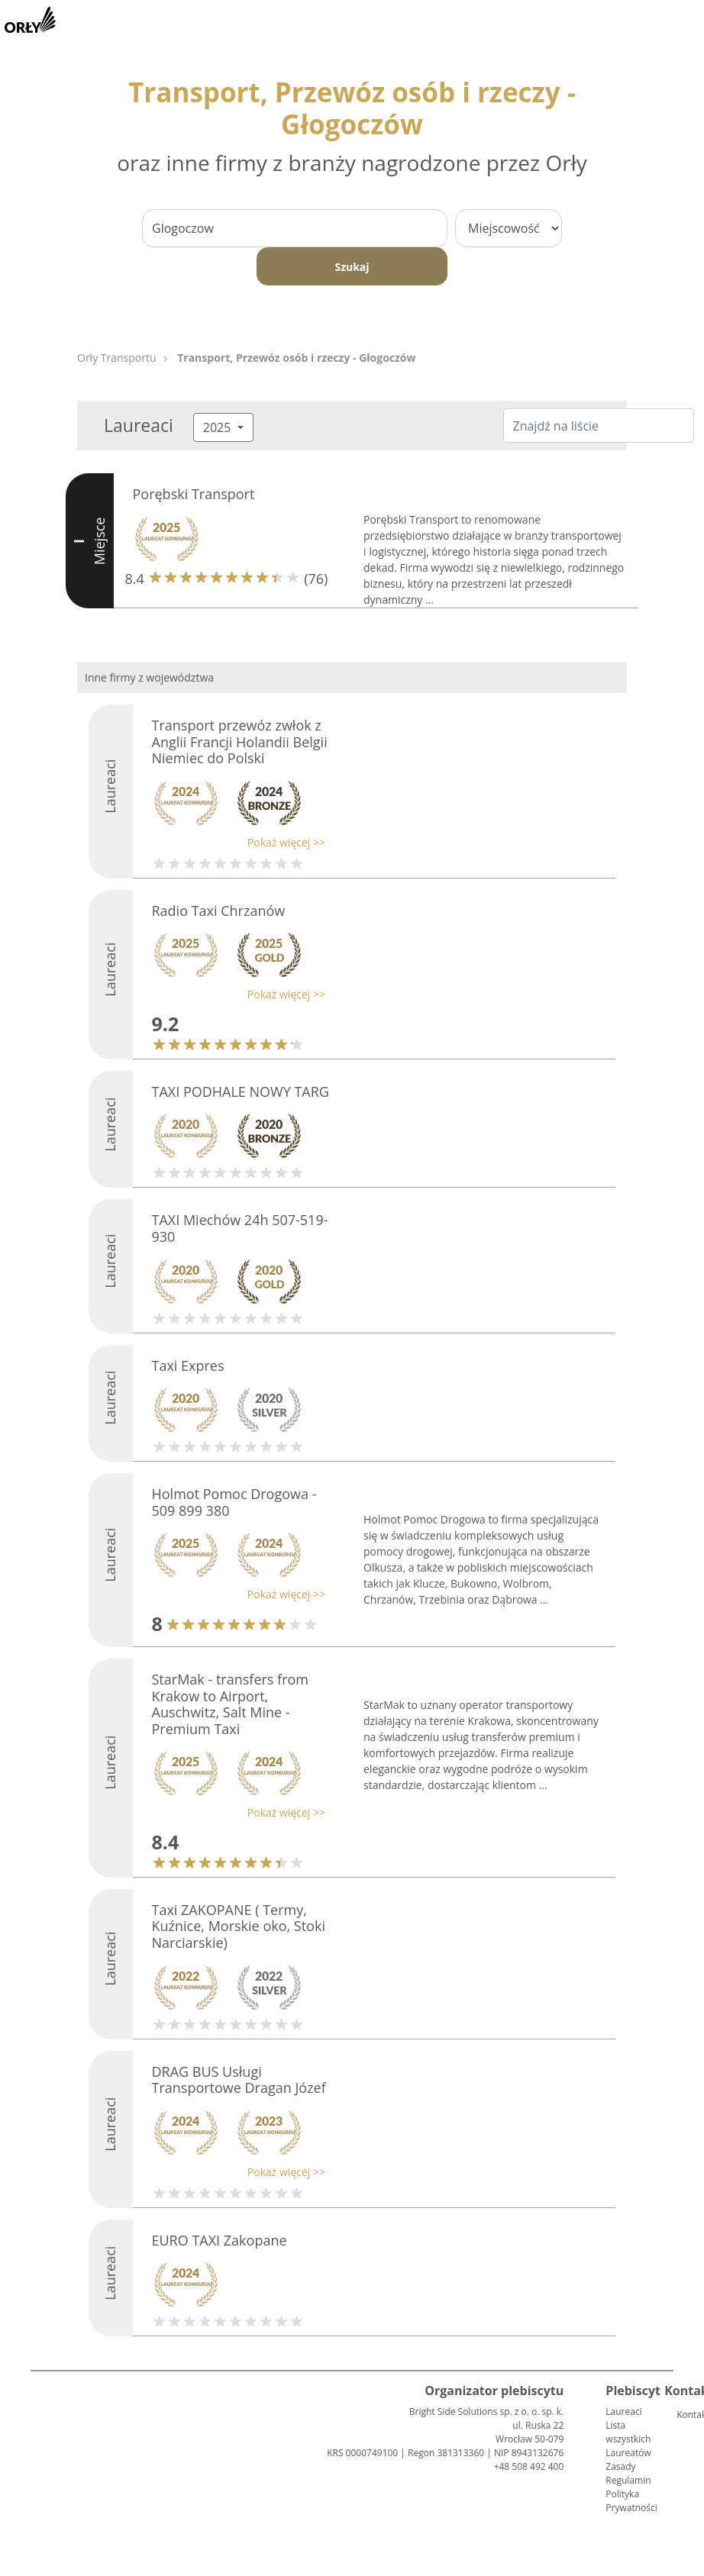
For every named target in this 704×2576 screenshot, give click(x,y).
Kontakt (683, 2414)
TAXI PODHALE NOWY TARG (240, 1091)
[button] (235, 842)
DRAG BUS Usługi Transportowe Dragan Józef (239, 2079)
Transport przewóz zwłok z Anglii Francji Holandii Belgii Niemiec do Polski (240, 741)
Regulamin (628, 2480)
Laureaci (623, 2411)
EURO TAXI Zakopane (219, 2240)
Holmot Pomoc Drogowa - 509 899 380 (234, 1502)
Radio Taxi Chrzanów (219, 910)
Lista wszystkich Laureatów (628, 2439)
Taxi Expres (188, 1365)
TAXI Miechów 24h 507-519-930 (240, 1228)
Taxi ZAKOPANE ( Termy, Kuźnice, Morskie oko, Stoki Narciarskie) (238, 1926)
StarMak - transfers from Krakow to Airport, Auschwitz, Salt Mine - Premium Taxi (230, 1704)
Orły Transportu (117, 357)
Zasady (620, 2466)
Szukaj (351, 267)
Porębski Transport (194, 494)
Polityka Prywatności (631, 2500)
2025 (218, 427)
